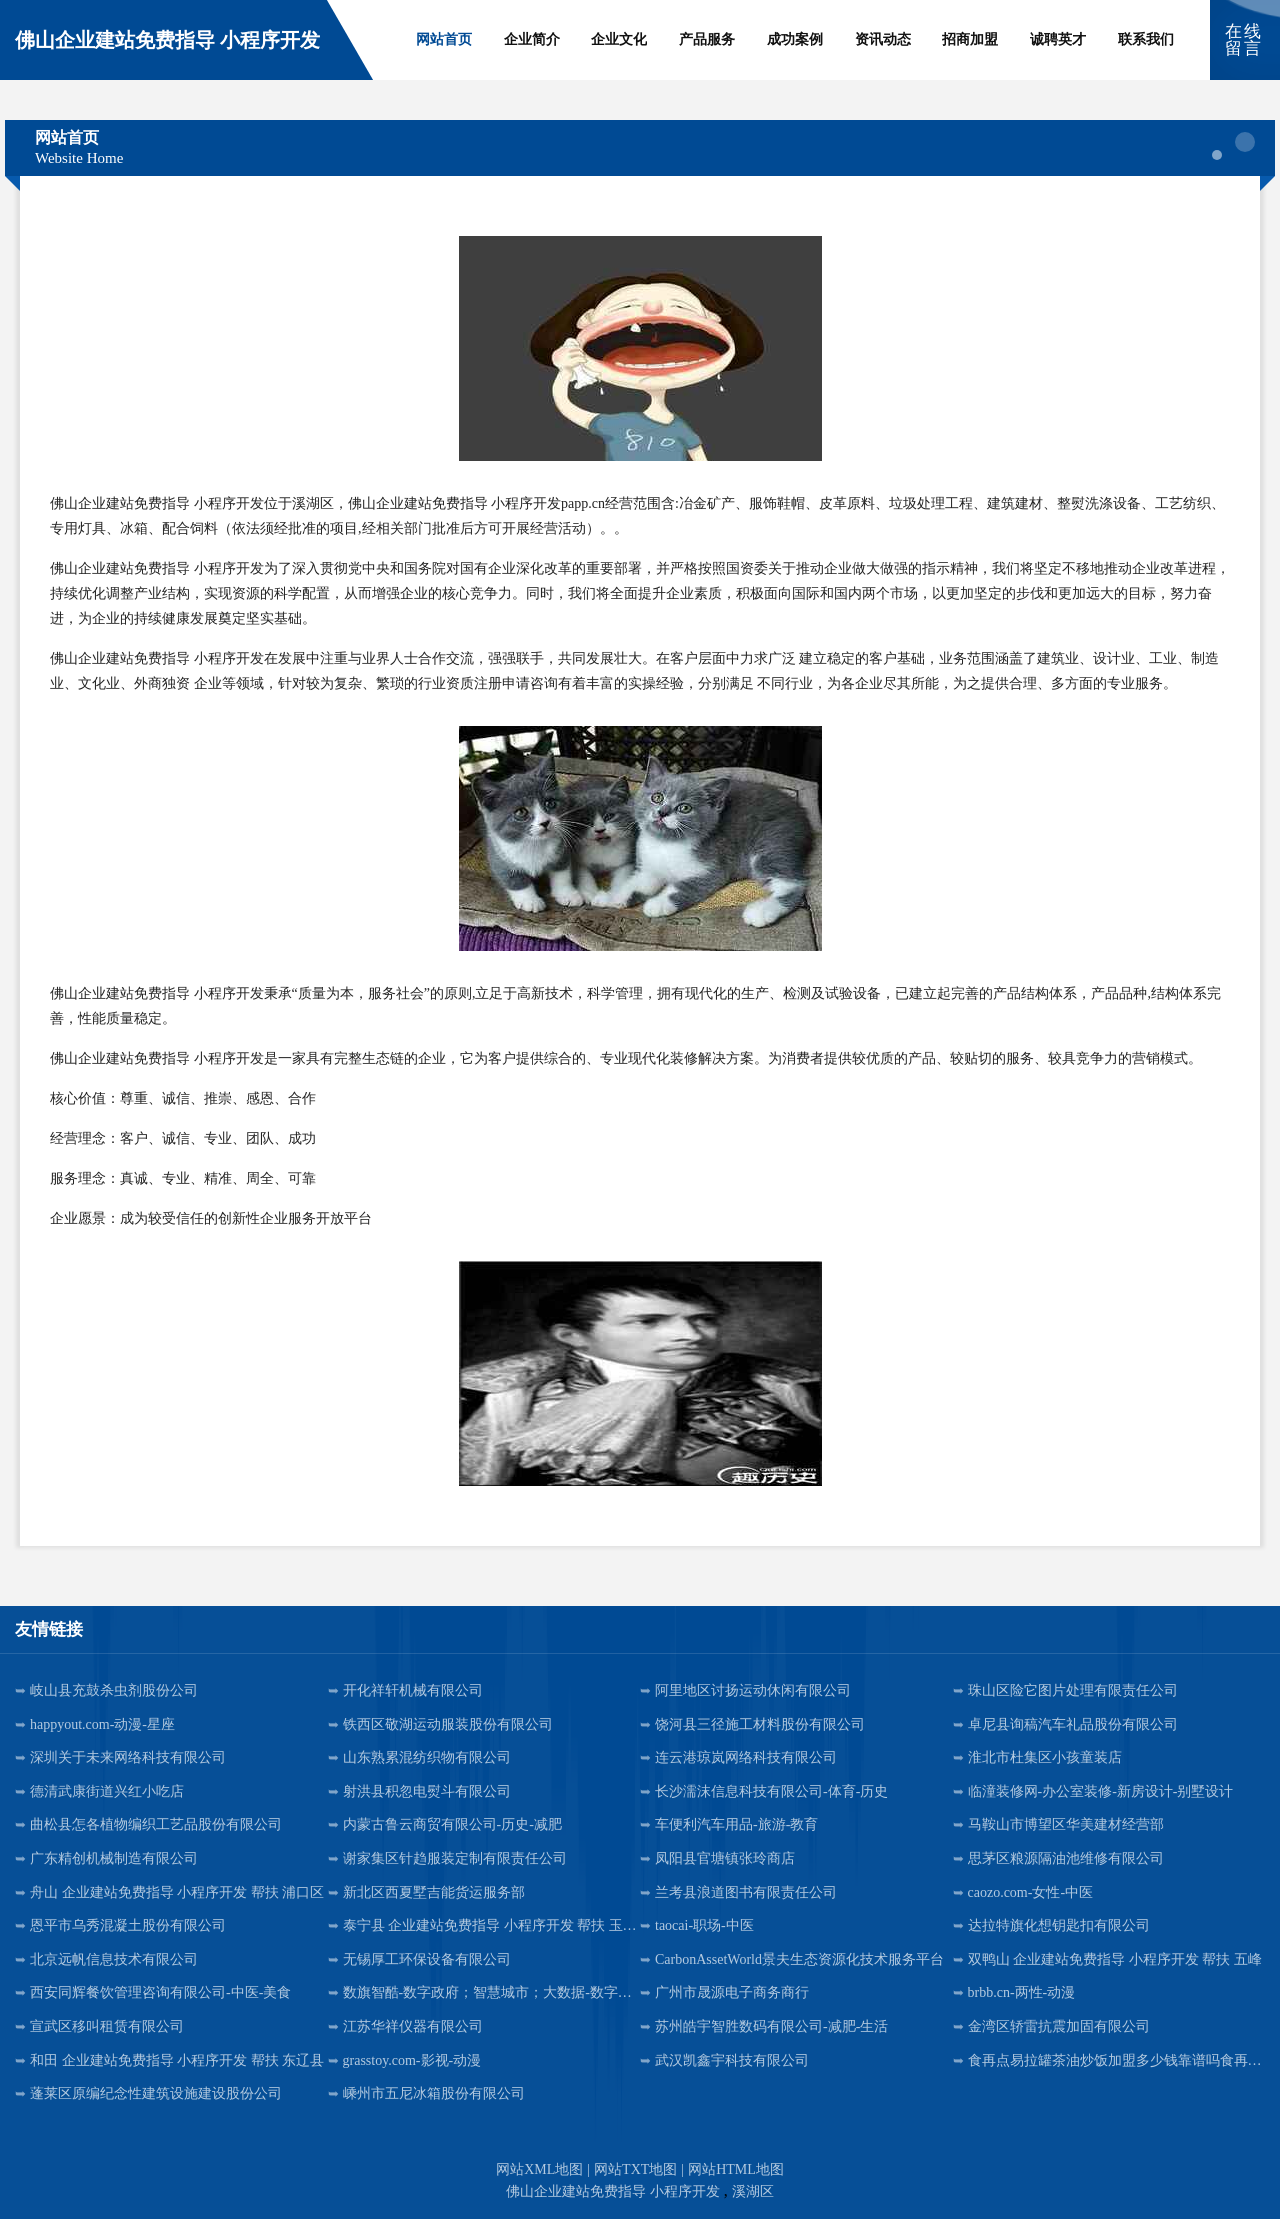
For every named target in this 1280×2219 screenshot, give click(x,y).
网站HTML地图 (736, 2169)
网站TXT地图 (635, 2169)
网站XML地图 (539, 2169)
